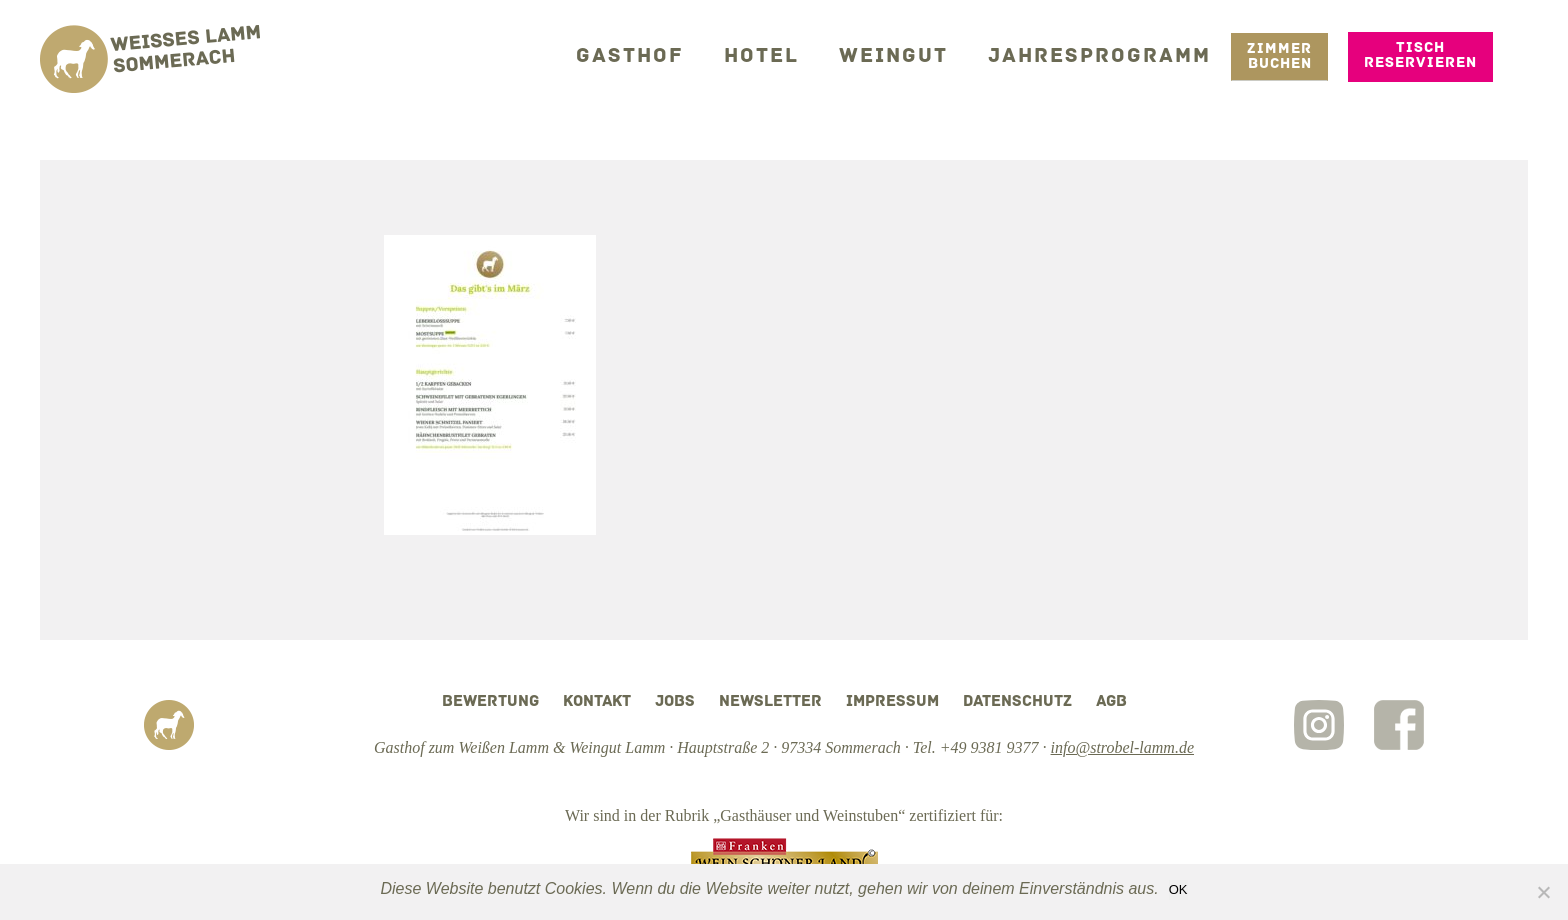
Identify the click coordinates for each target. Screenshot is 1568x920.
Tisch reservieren (1420, 54)
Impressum (892, 702)
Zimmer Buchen (1279, 55)
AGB (1111, 702)
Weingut (916, 54)
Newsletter (770, 702)
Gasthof (668, 54)
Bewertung (490, 702)
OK (1178, 889)
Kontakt (597, 702)
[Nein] (1543, 892)
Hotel (791, 54)
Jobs (675, 702)
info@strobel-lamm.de (1122, 747)
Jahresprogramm (1108, 54)
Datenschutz (1017, 702)
